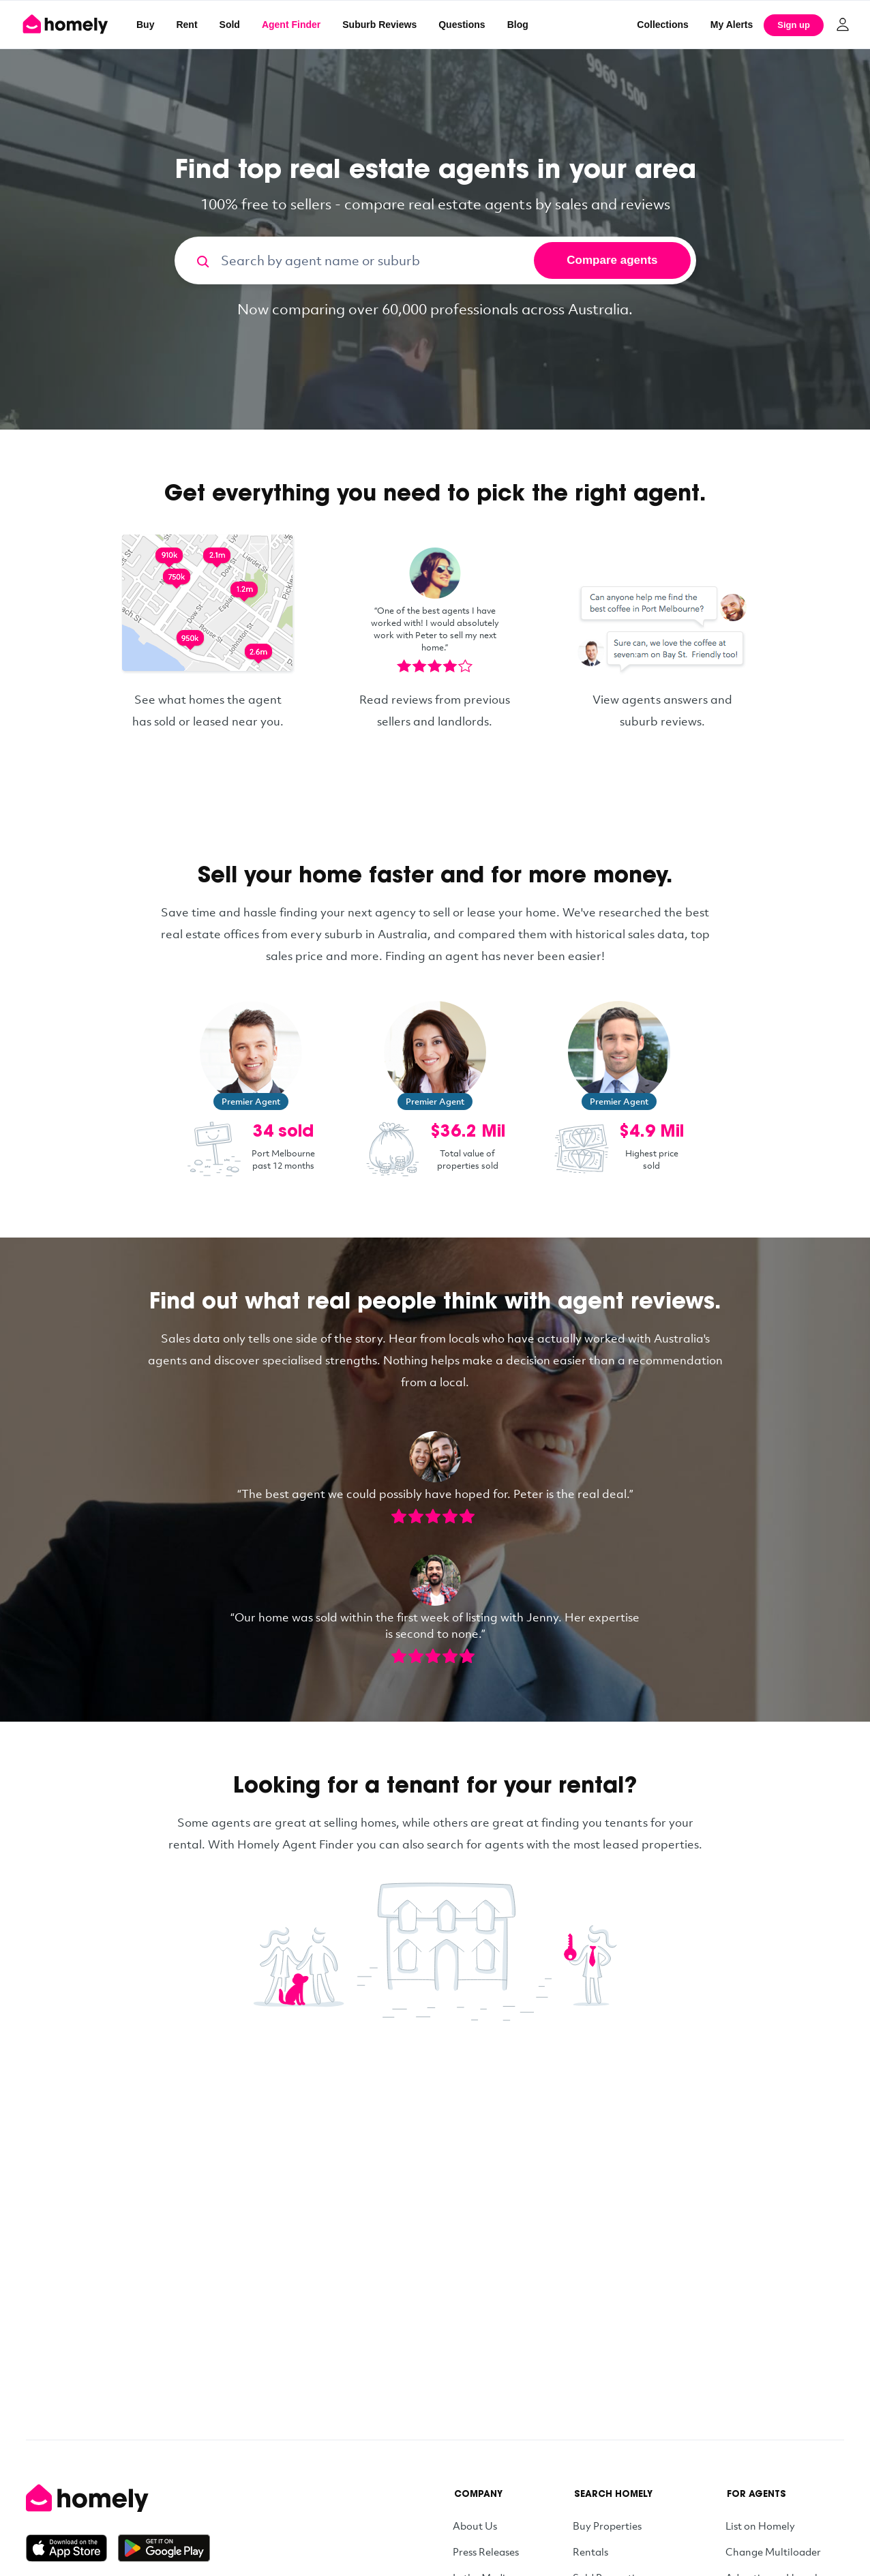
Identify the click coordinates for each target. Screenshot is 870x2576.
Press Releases (486, 2551)
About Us (475, 2525)
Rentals (590, 2551)
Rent (186, 24)
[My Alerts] (732, 24)
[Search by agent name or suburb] (375, 260)
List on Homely (760, 2525)
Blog (517, 24)
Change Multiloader (773, 2551)
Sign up (793, 25)
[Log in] (843, 24)
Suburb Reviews (379, 24)
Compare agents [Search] (612, 260)
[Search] (198, 260)
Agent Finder (291, 24)
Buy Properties (607, 2525)
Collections (662, 24)
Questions (461, 24)
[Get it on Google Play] (164, 2548)
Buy (145, 24)
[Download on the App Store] (72, 2548)
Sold (230, 24)
